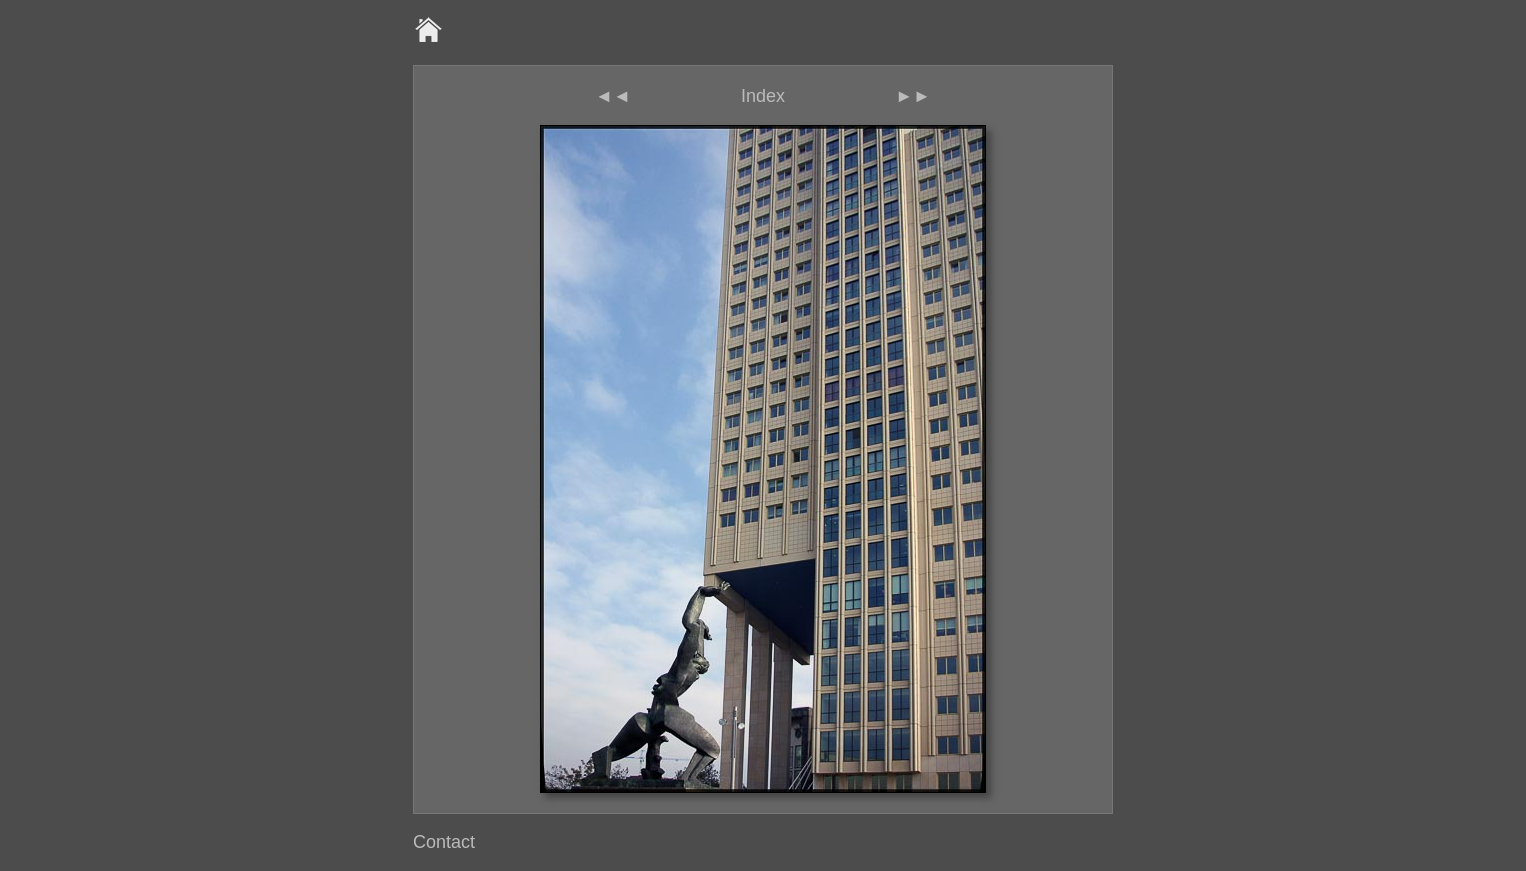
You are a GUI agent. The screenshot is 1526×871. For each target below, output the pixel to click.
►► (913, 96)
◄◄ (613, 96)
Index (763, 96)
